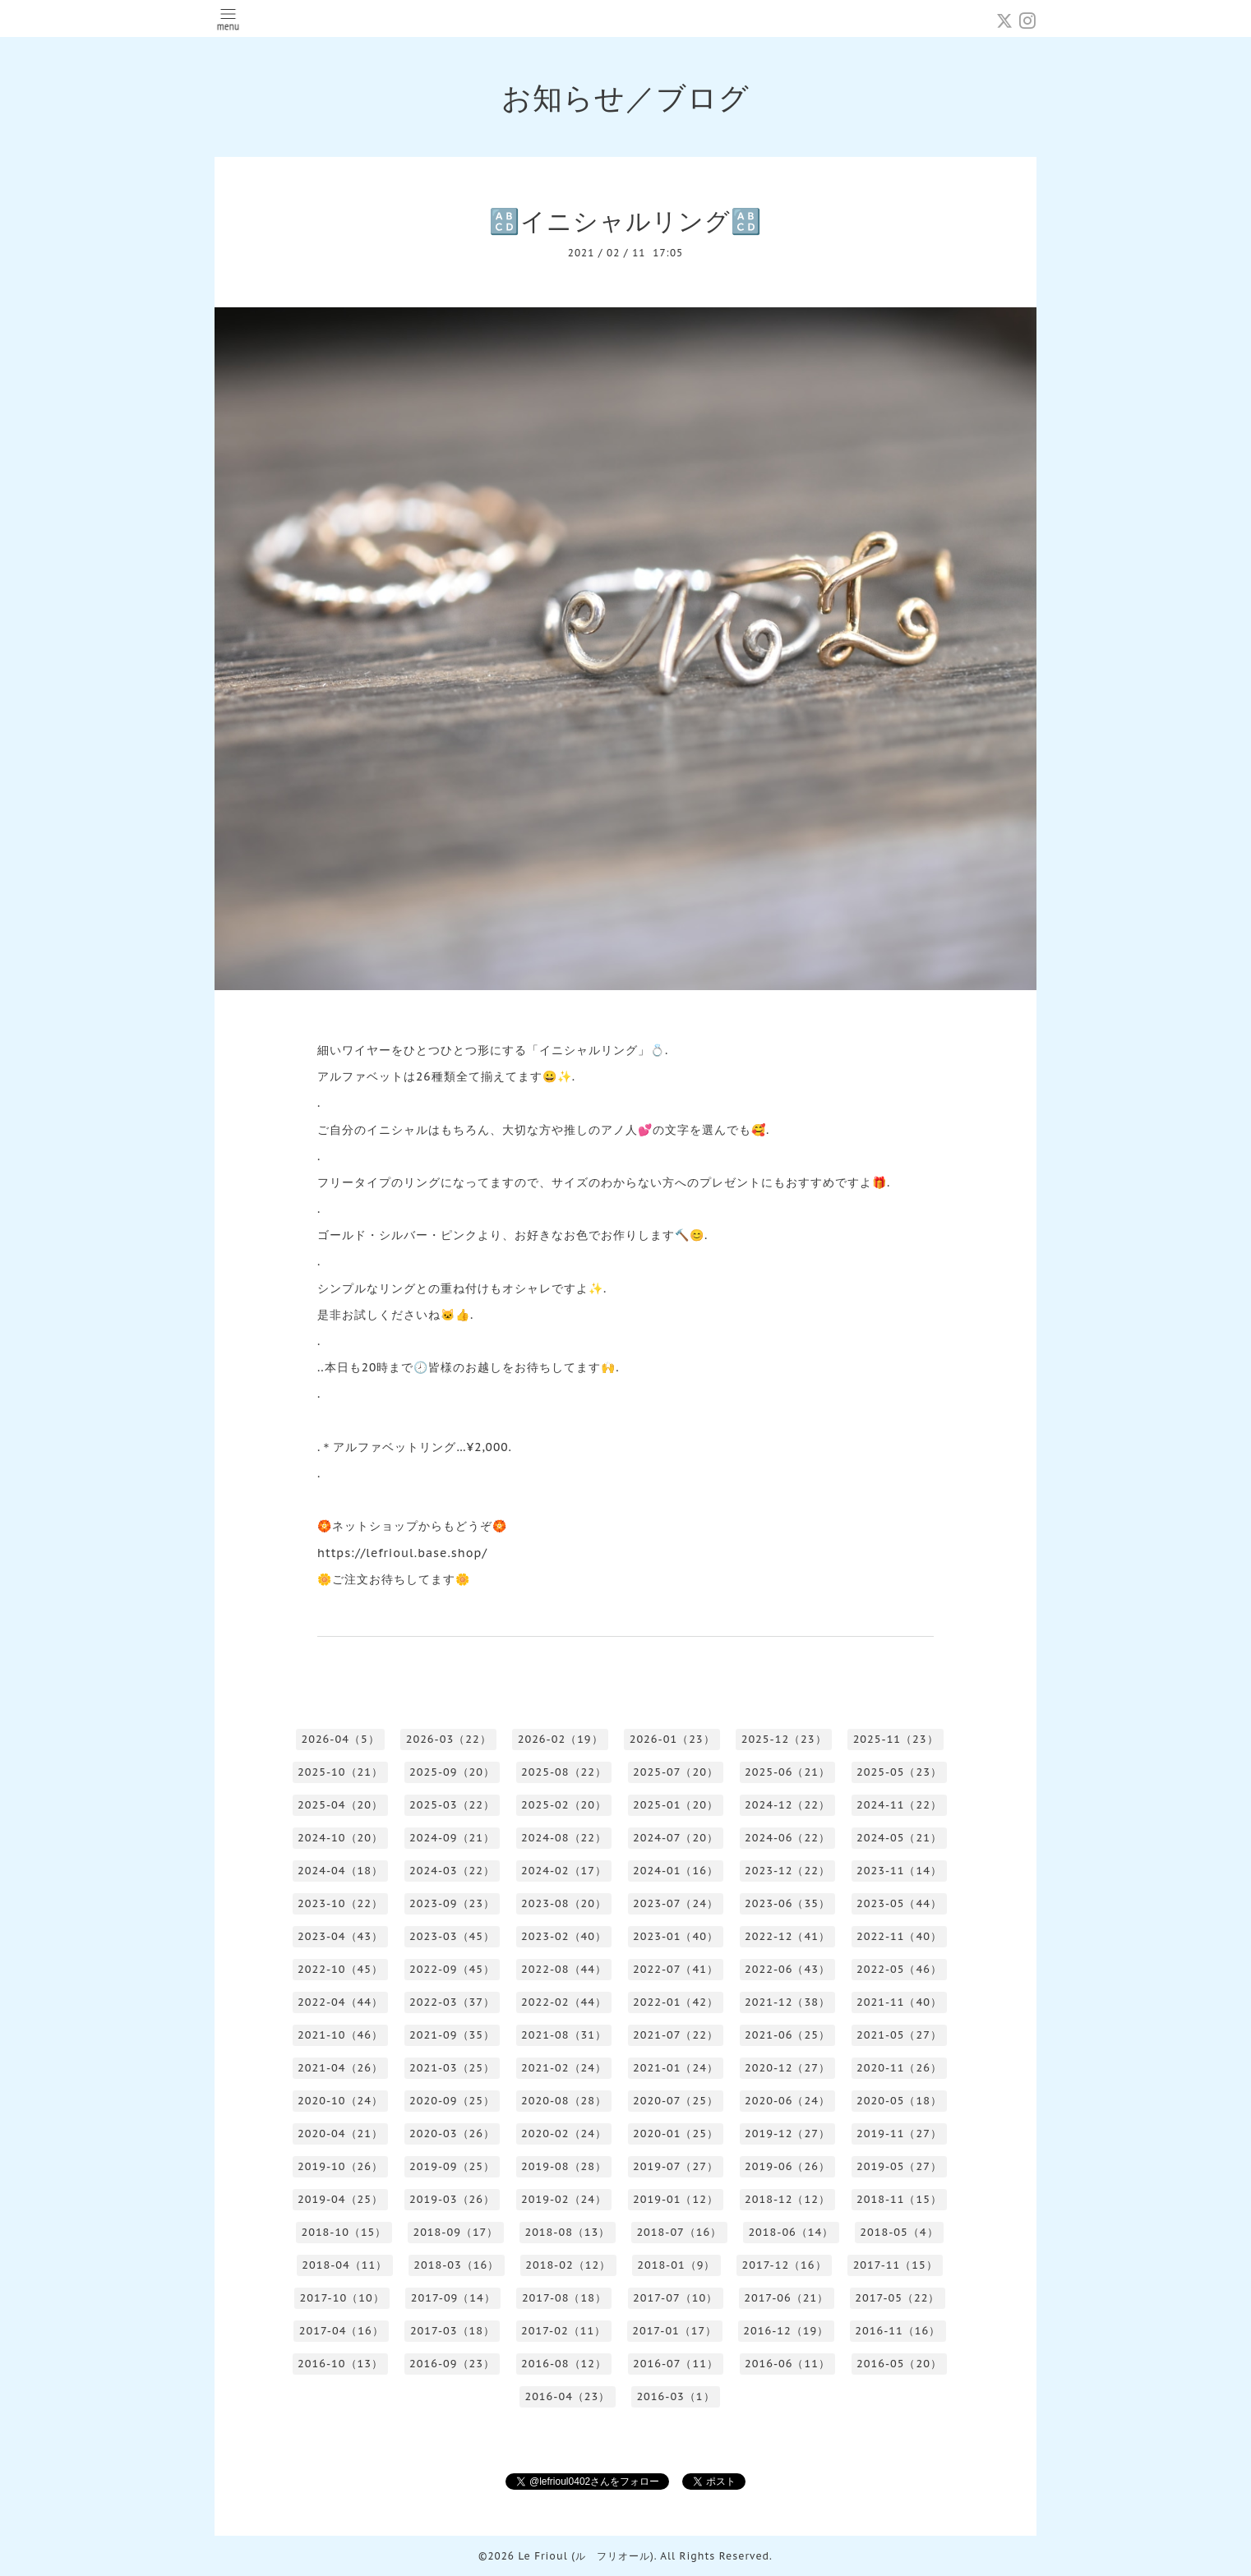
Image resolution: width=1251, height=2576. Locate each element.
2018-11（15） (899, 2199)
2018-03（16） (456, 2265)
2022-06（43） (787, 1969)
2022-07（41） (675, 1969)
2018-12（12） (787, 2199)
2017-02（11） (563, 2331)
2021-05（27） (899, 2035)
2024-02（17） (564, 1871)
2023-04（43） (340, 1936)
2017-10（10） (342, 2298)
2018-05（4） (899, 2232)
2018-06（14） (790, 2232)
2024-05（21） (899, 1838)
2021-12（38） (787, 2002)
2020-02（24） (564, 2134)
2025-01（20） (675, 1805)
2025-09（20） (452, 1772)
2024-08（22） (564, 1838)
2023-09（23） (452, 1903)
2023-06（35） (787, 1903)
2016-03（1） (675, 2396)
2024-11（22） (899, 1805)
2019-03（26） (452, 2199)
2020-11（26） (899, 2068)
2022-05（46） (899, 1969)
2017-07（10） (675, 2298)
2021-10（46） (340, 2035)
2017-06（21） (786, 2298)
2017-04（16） (341, 2331)
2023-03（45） (452, 1936)
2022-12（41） (787, 1936)
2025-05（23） (899, 1772)
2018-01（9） (676, 2265)
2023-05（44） (899, 1903)
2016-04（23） (567, 2396)
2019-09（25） (452, 2166)
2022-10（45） (340, 1969)
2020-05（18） (899, 2101)
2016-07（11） (675, 2364)
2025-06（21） (787, 1772)
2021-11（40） (899, 2002)
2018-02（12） (568, 2265)
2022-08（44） (564, 1969)
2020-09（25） (452, 2101)
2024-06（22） (787, 1838)
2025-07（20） (675, 1772)
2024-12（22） (787, 1805)
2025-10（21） (340, 1772)
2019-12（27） (787, 2134)
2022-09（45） (452, 1969)
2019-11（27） (899, 2134)
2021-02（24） (564, 2068)
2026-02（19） (560, 1739)
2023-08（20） (564, 1903)
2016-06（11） (787, 2364)
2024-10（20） (340, 1838)
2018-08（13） (567, 2232)
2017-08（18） (564, 2298)
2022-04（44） (340, 2002)
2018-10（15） (343, 2232)
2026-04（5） (340, 1739)
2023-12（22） (787, 1871)
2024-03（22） (452, 1871)
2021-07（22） (675, 2035)
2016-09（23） (452, 2364)
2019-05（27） (899, 2166)
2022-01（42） (675, 2002)
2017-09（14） (453, 2298)
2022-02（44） (564, 2002)
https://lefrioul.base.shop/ (402, 1553)
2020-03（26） (452, 2134)
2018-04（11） (344, 2265)
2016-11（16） (897, 2331)
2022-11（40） (899, 1936)
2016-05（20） (899, 2364)
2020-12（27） (787, 2068)
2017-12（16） (783, 2265)
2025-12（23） (784, 1739)
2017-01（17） (674, 2331)
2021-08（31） (564, 2035)
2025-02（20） (564, 1805)
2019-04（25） (340, 2199)
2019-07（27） (675, 2166)
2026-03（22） (449, 1739)
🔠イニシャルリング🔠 (625, 221)
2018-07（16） (679, 2232)
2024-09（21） (452, 1838)
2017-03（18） (452, 2331)
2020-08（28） (564, 2101)
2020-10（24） (340, 2101)
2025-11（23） (896, 1739)
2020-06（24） (787, 2101)
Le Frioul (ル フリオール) (585, 2556)
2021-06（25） (787, 2035)
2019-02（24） (564, 2199)
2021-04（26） (340, 2068)
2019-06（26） (787, 2166)
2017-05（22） (897, 2298)
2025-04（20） (340, 1805)
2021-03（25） (452, 2068)
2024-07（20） (675, 1838)
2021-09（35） (452, 2035)
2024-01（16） (675, 1871)
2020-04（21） (340, 2134)
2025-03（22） (452, 1805)
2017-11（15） (895, 2265)
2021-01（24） (675, 2068)
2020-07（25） (675, 2101)
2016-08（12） (564, 2364)
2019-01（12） (675, 2199)
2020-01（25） (675, 2134)
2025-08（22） (564, 1772)
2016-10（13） (340, 2364)
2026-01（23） (672, 1739)
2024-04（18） (340, 1871)
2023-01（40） (675, 1936)
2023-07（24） (675, 1903)
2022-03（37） (452, 2002)
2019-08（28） (564, 2166)
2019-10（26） (340, 2166)
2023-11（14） (899, 1871)
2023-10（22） (340, 1903)
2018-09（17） (455, 2232)
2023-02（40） (564, 1936)
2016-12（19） (786, 2331)
